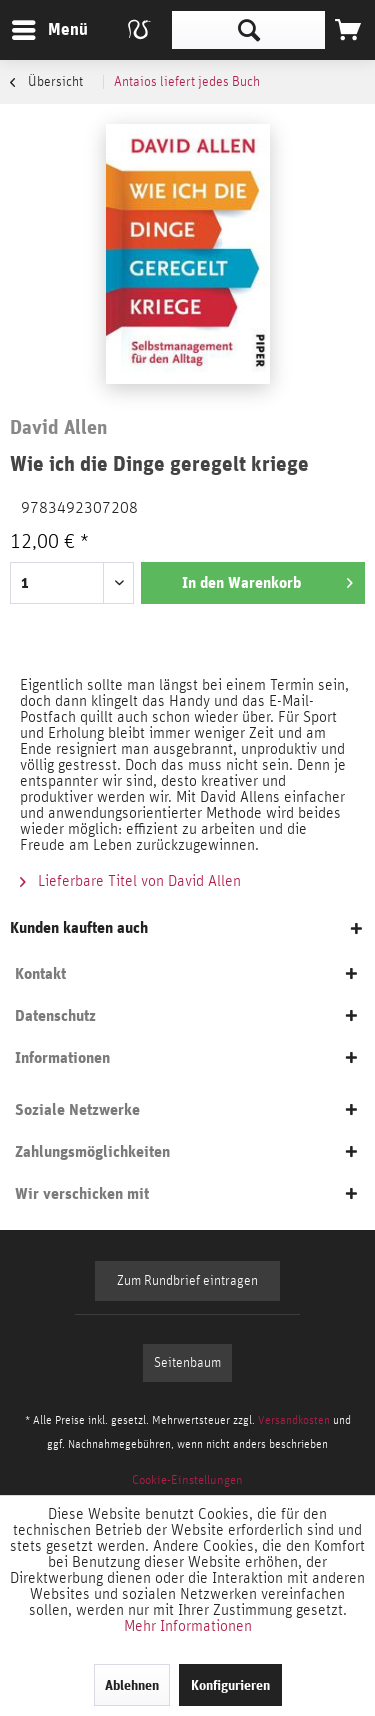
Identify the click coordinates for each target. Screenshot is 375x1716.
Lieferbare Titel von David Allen (130, 881)
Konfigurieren (230, 1685)
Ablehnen (132, 1685)
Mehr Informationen (188, 1626)
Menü (35, 26)
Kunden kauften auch (79, 927)
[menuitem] (49, 30)
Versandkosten (294, 1420)
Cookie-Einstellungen (187, 1480)
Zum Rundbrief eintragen (187, 1281)
